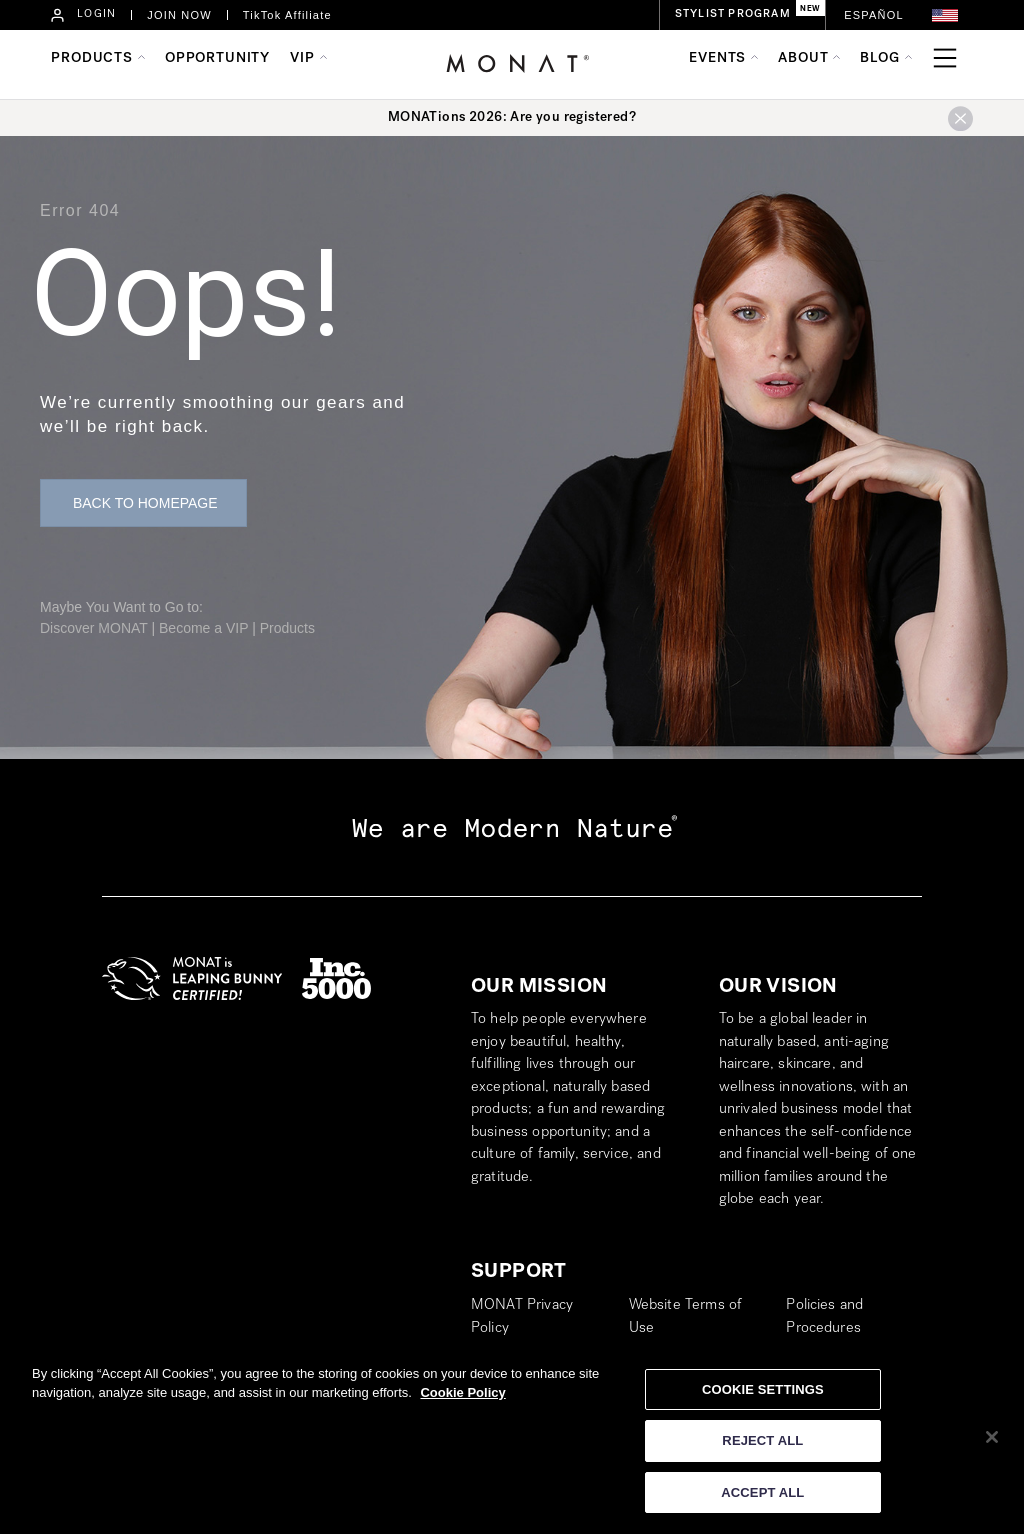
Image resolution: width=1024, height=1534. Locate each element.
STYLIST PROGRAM (733, 14)
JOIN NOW (179, 15)
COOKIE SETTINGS (763, 1395)
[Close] (992, 1443)
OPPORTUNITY (217, 59)
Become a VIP (203, 628)
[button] (945, 15)
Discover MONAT (94, 628)
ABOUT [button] (803, 59)
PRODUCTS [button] (92, 59)
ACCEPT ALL (762, 1499)
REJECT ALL (762, 1447)
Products (287, 628)
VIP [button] (302, 59)
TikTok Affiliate (287, 15)
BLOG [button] (879, 59)
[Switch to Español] (874, 15)
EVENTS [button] (717, 59)
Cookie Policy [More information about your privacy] (462, 1399)
